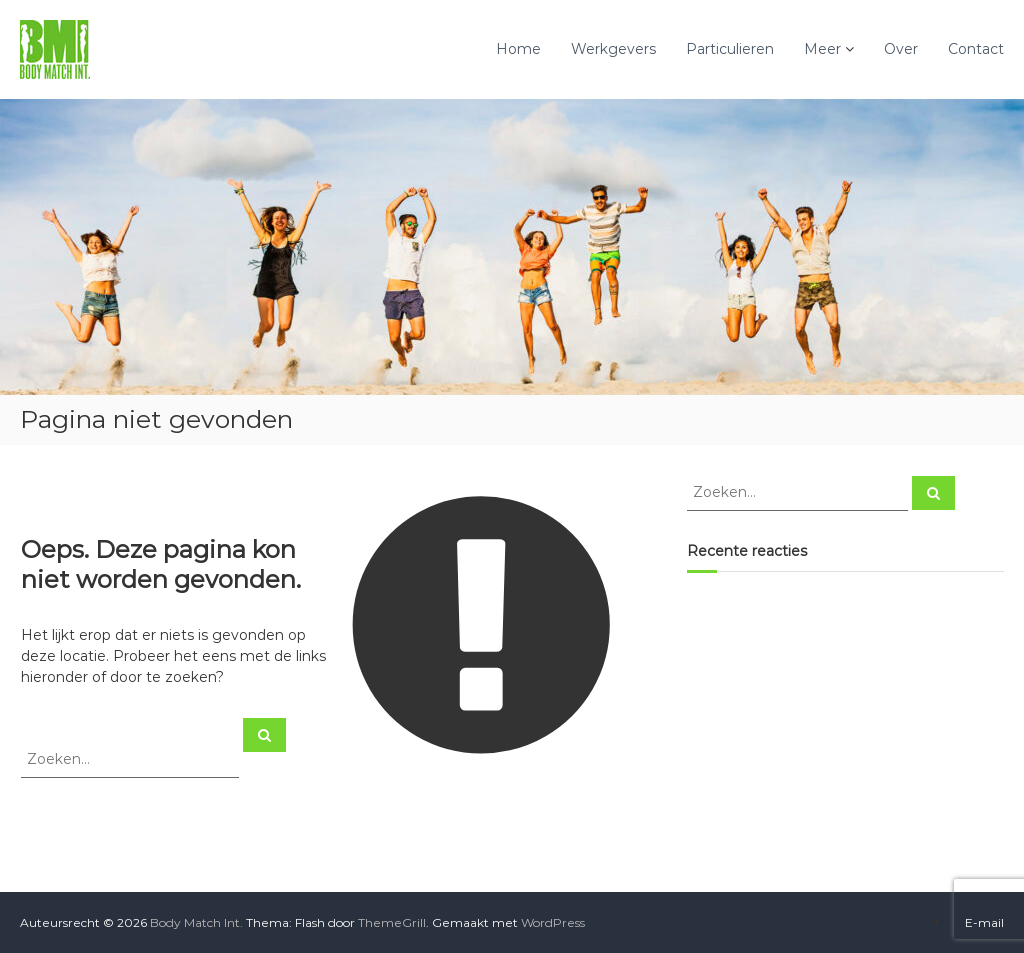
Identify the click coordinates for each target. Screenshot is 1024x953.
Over (901, 49)
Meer (822, 49)
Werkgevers (613, 49)
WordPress (553, 922)
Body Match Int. (196, 922)
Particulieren (730, 49)
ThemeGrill (392, 922)
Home (518, 49)
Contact (976, 49)
